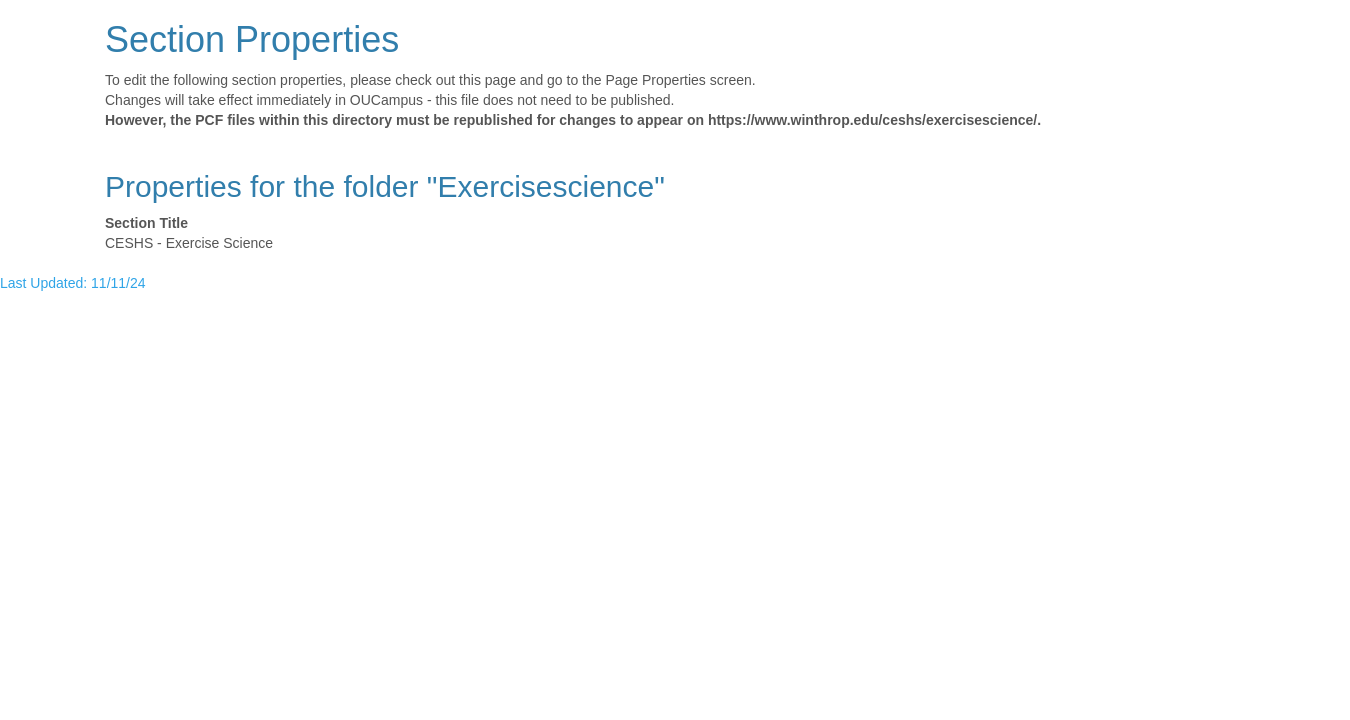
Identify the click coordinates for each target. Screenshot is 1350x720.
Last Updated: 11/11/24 (73, 283)
